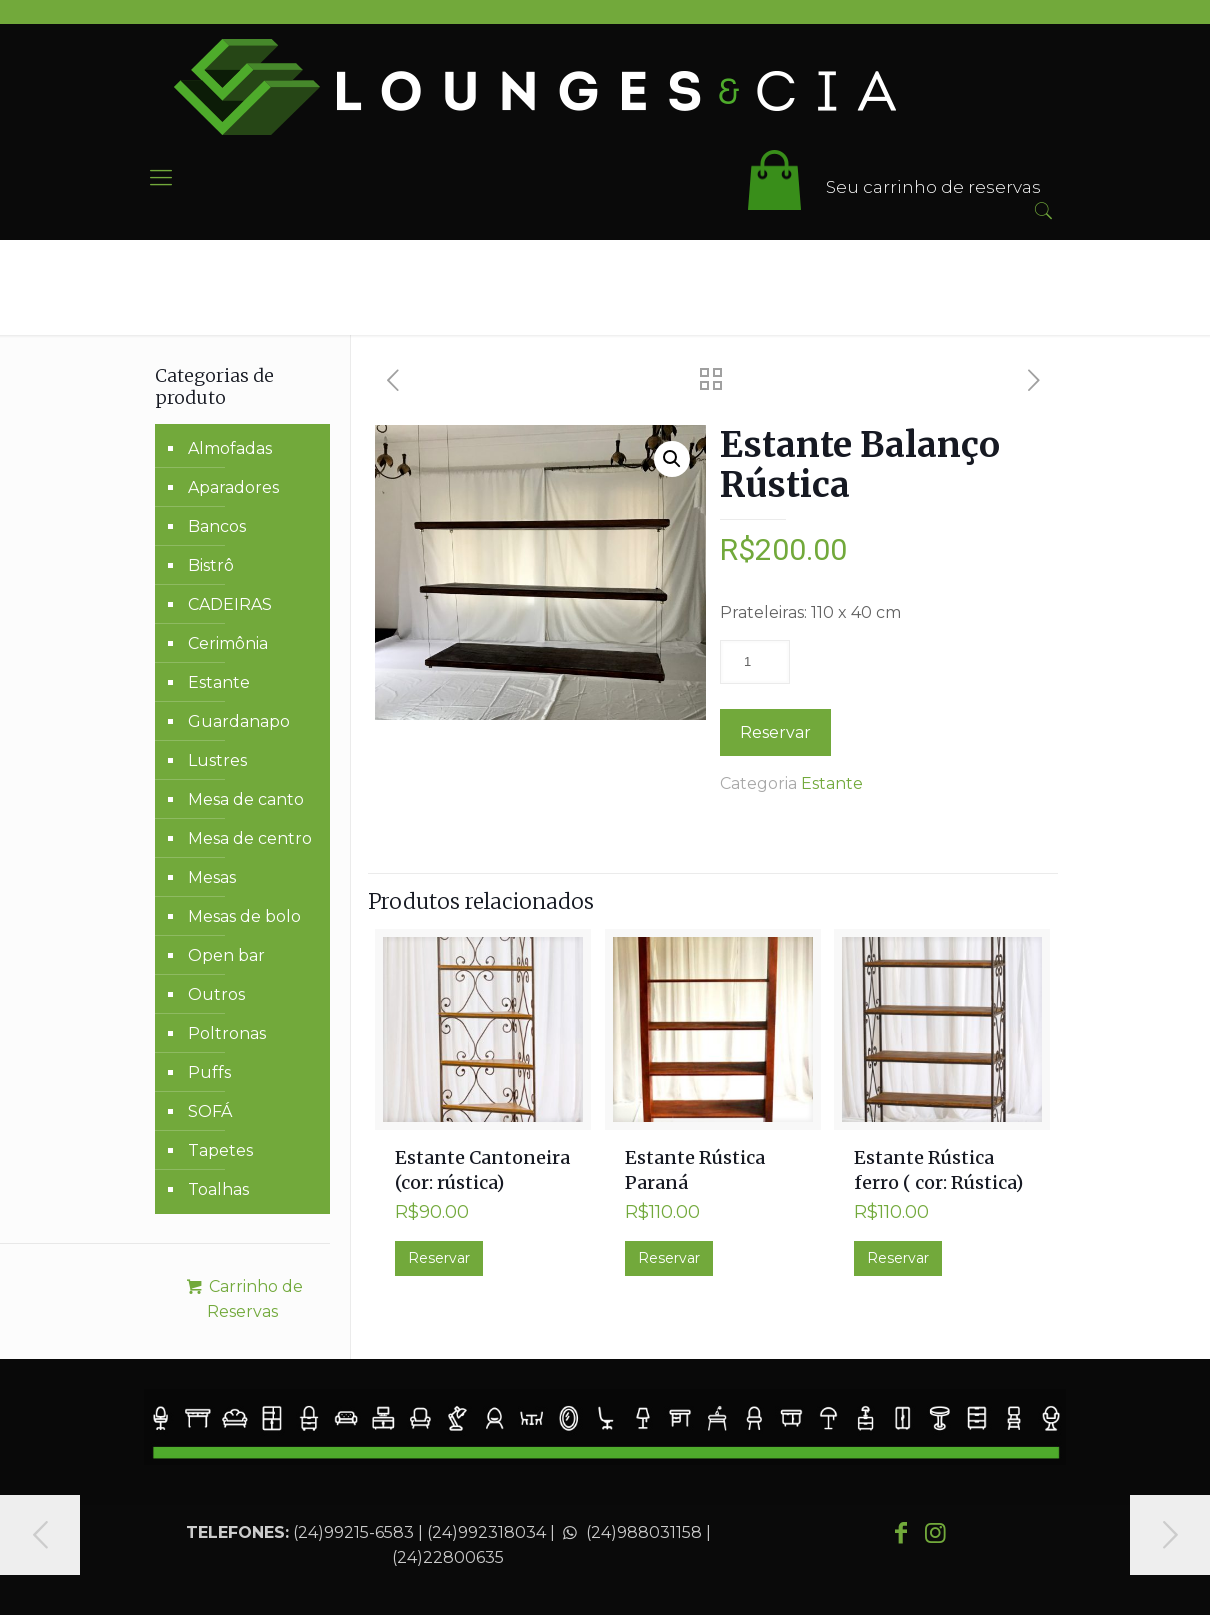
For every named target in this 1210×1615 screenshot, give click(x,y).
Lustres (217, 760)
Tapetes (220, 1150)
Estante (832, 783)
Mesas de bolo (244, 916)
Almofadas (230, 448)
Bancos (217, 526)
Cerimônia (228, 643)
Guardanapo (239, 721)
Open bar (226, 955)
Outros (216, 994)
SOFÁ (210, 1111)
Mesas (212, 877)
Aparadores (233, 487)
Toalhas (218, 1189)
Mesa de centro (250, 838)
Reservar (775, 732)
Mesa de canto (246, 799)
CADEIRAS (230, 604)
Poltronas (227, 1033)
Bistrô (211, 565)
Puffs (209, 1072)
